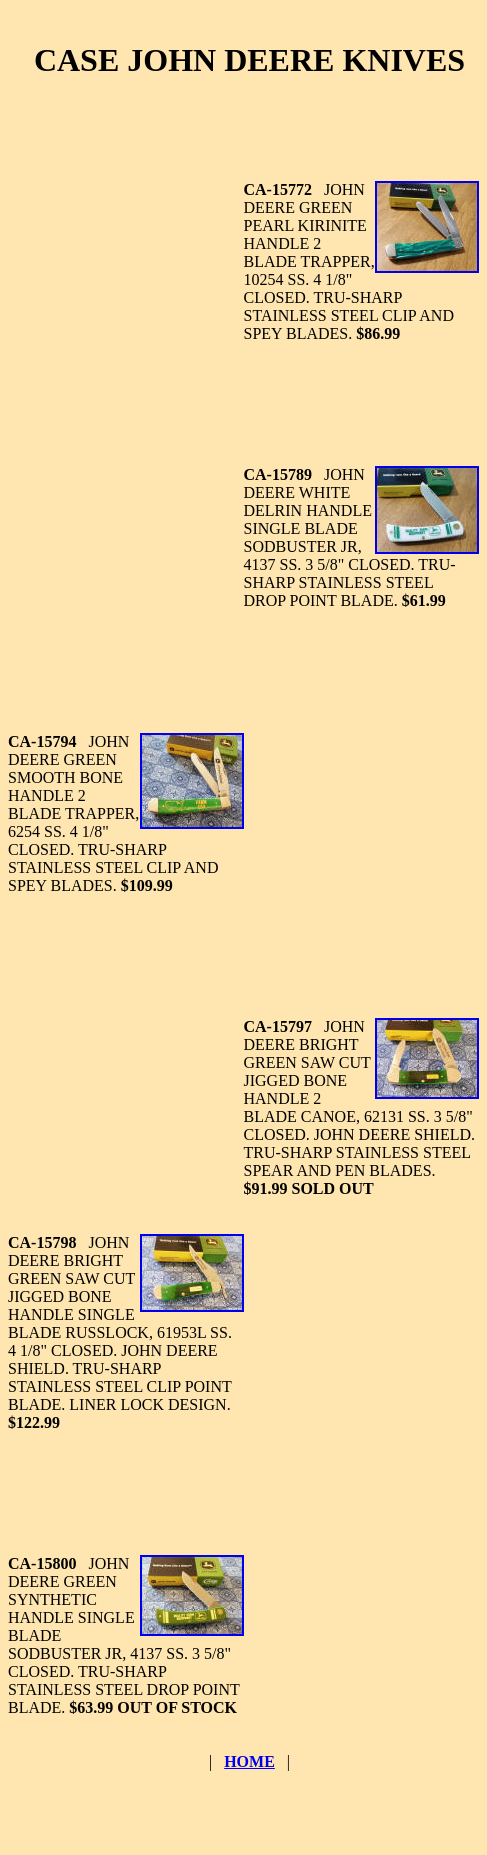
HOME (249, 1761)
